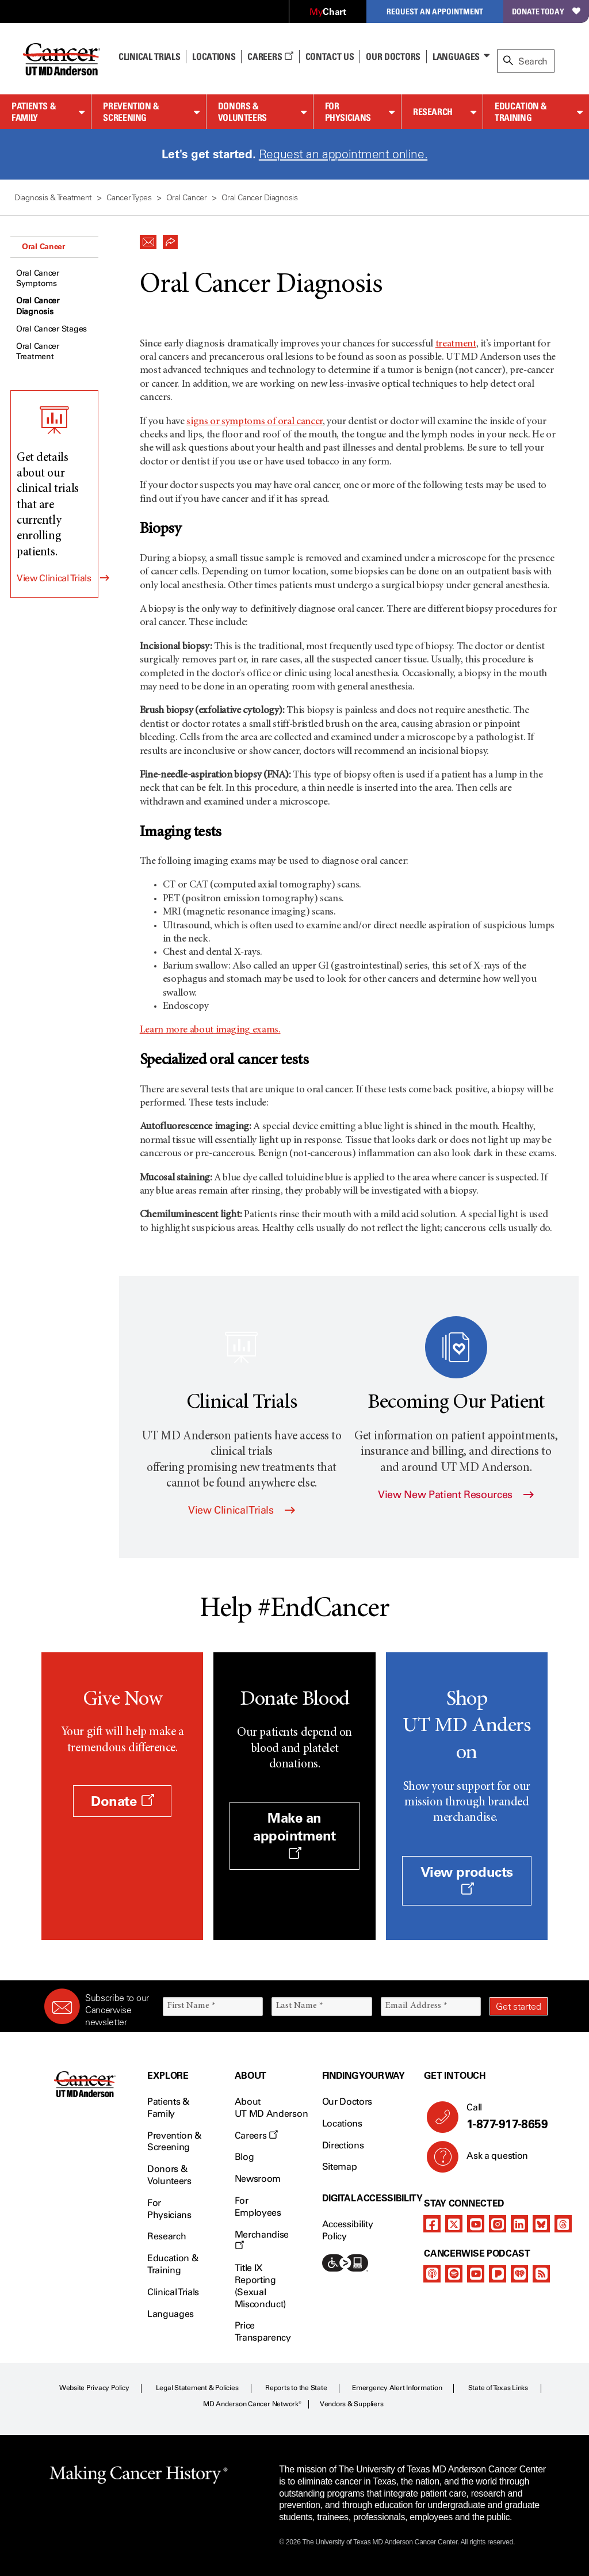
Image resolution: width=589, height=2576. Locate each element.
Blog (244, 2156)
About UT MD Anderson (271, 2107)
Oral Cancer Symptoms (37, 278)
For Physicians (348, 112)
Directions (343, 2145)
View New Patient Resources (456, 1494)
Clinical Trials (149, 56)
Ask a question (490, 2159)
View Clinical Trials (54, 578)
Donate (122, 1801)
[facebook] (432, 2223)
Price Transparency (263, 2331)
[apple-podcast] (432, 2273)
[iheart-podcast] (519, 2273)
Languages (456, 56)
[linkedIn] (519, 2223)
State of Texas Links (498, 2388)
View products (466, 1880)
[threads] (563, 2223)
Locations (342, 2123)
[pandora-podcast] (497, 2273)
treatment (455, 344)
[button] (148, 238)
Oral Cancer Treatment (37, 351)
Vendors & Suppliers (351, 2404)
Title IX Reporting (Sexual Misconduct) (260, 2285)
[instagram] (497, 2223)
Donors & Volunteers (242, 112)
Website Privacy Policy (94, 2388)
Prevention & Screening (131, 112)
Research (433, 111)
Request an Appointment (435, 11)
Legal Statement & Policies (197, 2388)
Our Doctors (393, 56)
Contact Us (329, 56)
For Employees (258, 2206)
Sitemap (339, 2166)
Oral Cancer (43, 246)
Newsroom (258, 2178)
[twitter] (454, 2223)
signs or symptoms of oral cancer (254, 422)
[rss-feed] (541, 2273)
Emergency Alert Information (397, 2388)
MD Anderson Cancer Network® (252, 2404)
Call (502, 2117)
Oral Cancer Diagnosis (37, 306)
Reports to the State (296, 2388)
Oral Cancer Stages (51, 329)
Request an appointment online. (343, 154)
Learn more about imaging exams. (210, 1030)
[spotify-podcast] (454, 2273)
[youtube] (476, 2223)
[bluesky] (541, 2223)
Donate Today (546, 11)
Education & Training (521, 112)
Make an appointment (294, 1834)
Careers (270, 56)
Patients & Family (34, 112)
